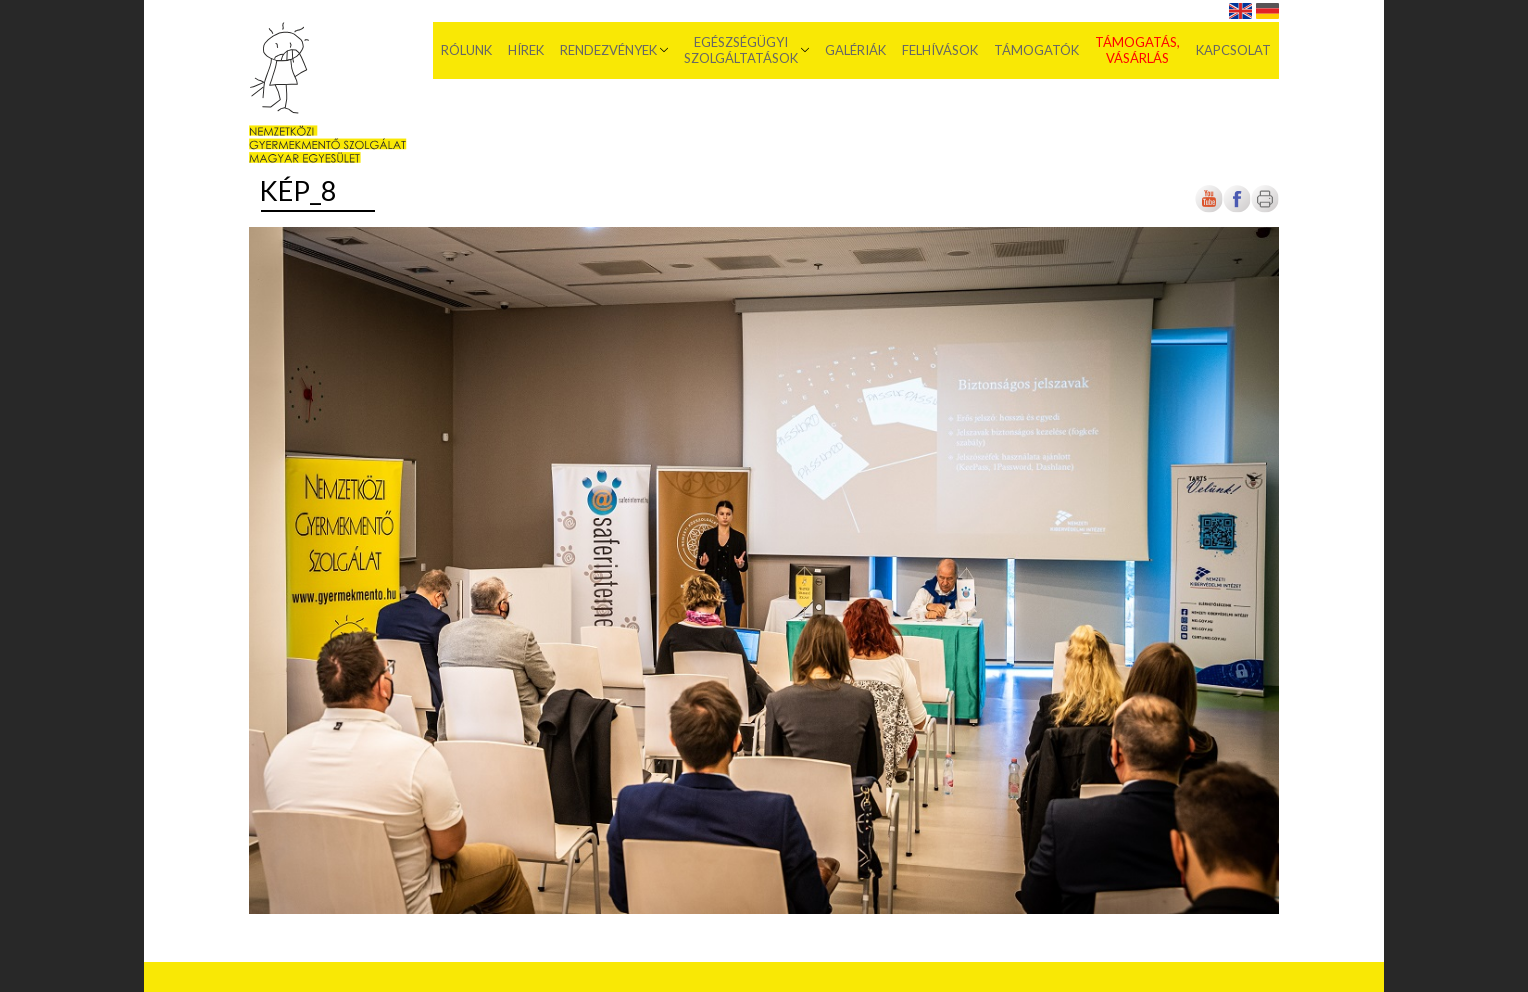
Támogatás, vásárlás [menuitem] (1137, 50)
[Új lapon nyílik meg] (1237, 208)
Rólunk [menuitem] (466, 50)
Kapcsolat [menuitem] (1233, 50)
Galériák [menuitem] (855, 50)
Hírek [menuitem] (526, 50)
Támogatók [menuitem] (1036, 50)
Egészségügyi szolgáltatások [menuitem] (741, 50)
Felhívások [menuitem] (940, 50)
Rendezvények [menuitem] (608, 50)
